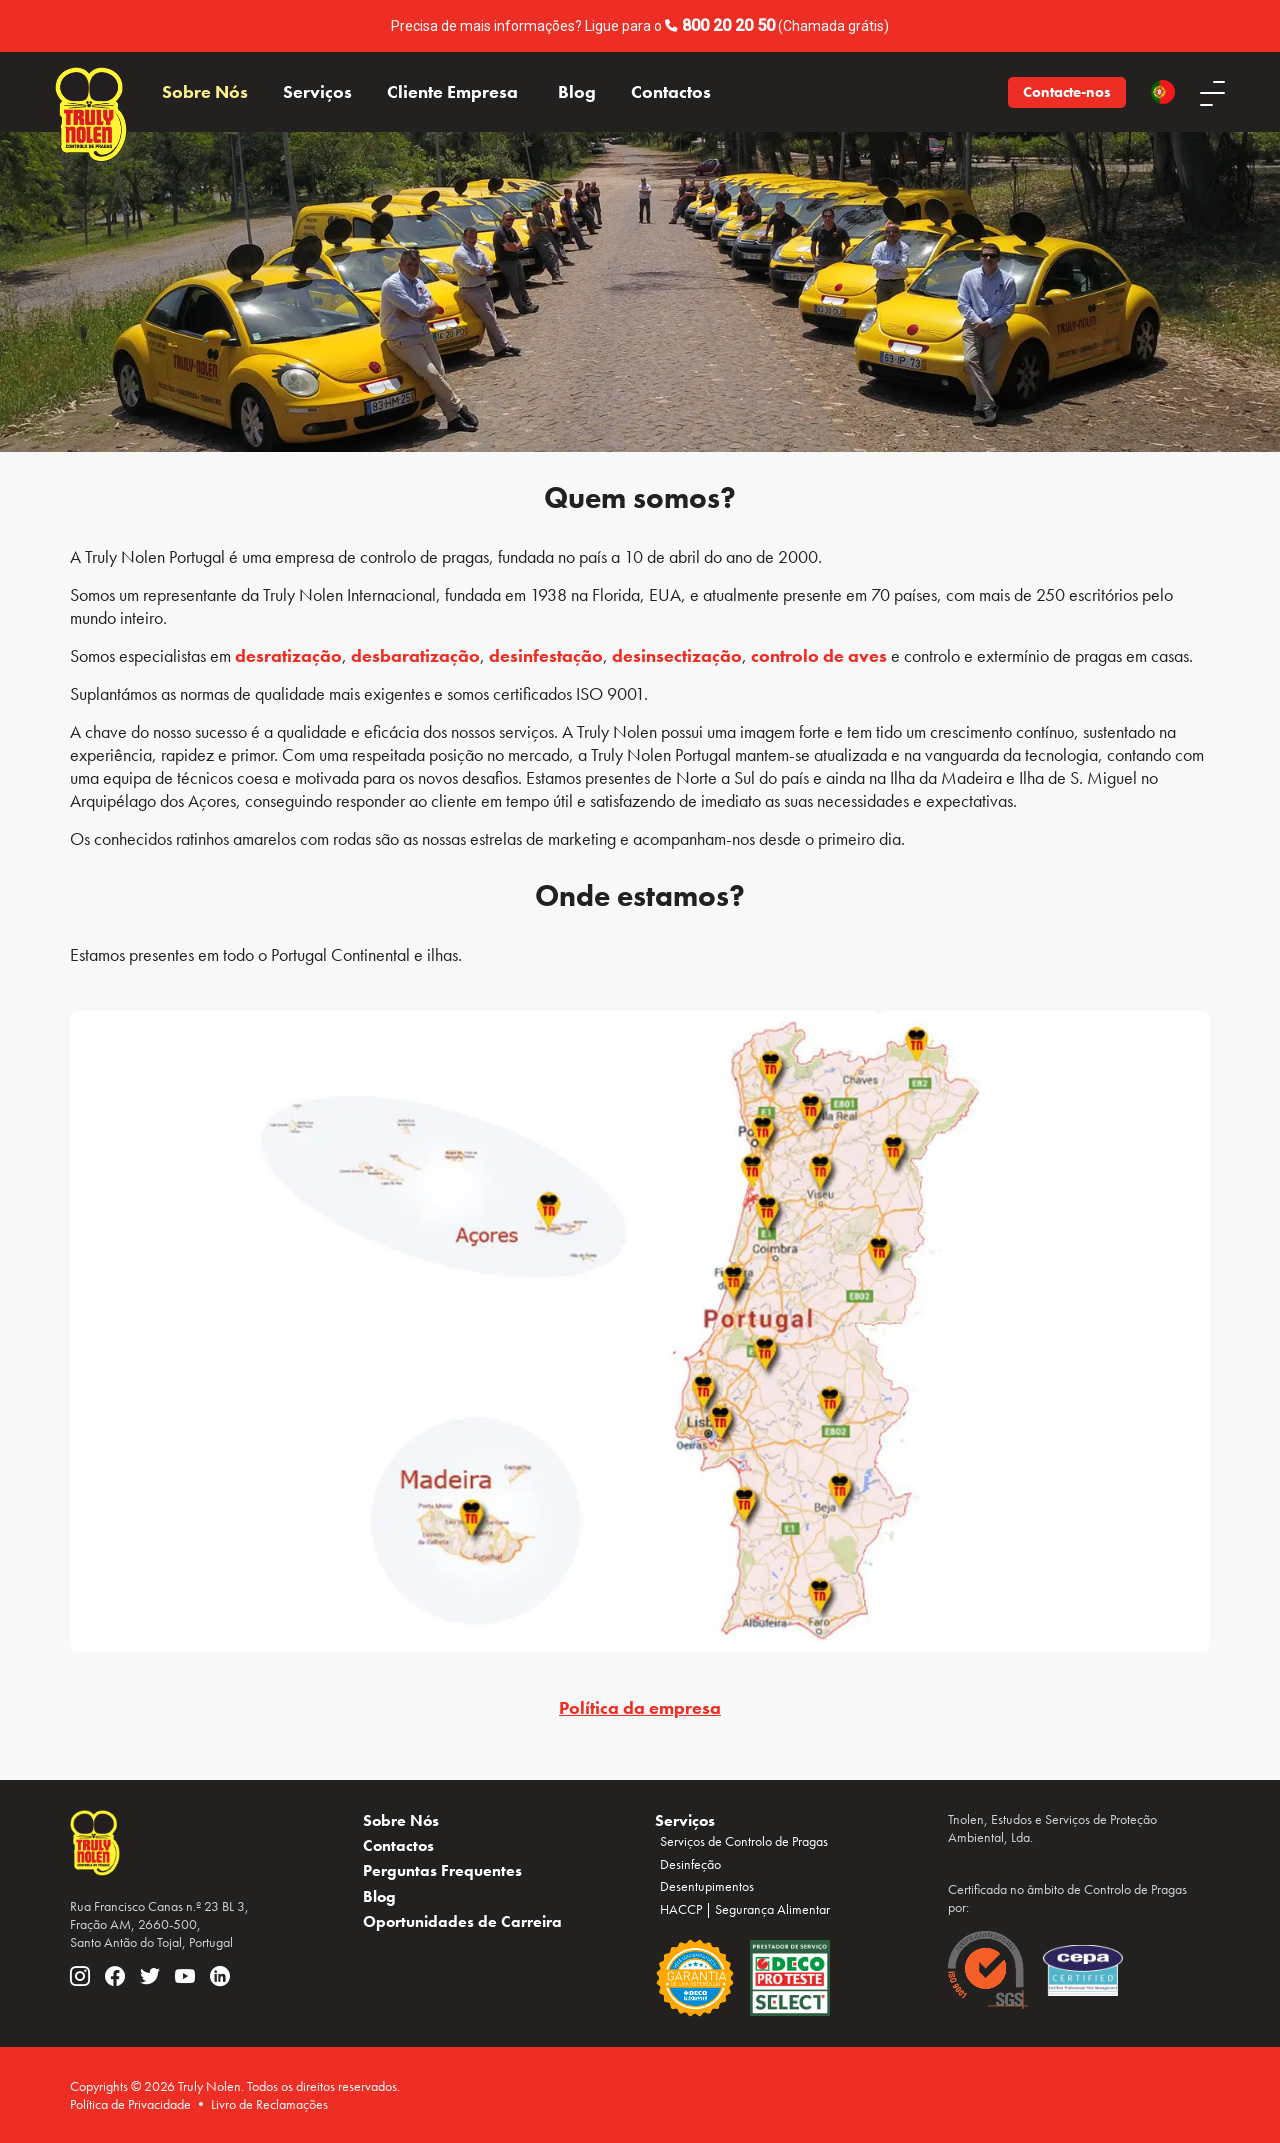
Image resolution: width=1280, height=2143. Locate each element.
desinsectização (677, 655)
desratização (288, 655)
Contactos (671, 92)
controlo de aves (819, 655)
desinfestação (546, 655)
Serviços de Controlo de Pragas (744, 1841)
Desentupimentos (707, 1886)
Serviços (317, 92)
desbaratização (415, 655)
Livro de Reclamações (269, 2104)
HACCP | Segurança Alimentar (745, 1909)
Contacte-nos (1067, 92)
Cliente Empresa (452, 92)
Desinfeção (690, 1864)
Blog (577, 92)
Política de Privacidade (130, 2104)
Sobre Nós (205, 92)
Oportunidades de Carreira (462, 1921)
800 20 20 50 (728, 25)
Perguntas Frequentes (442, 1870)
